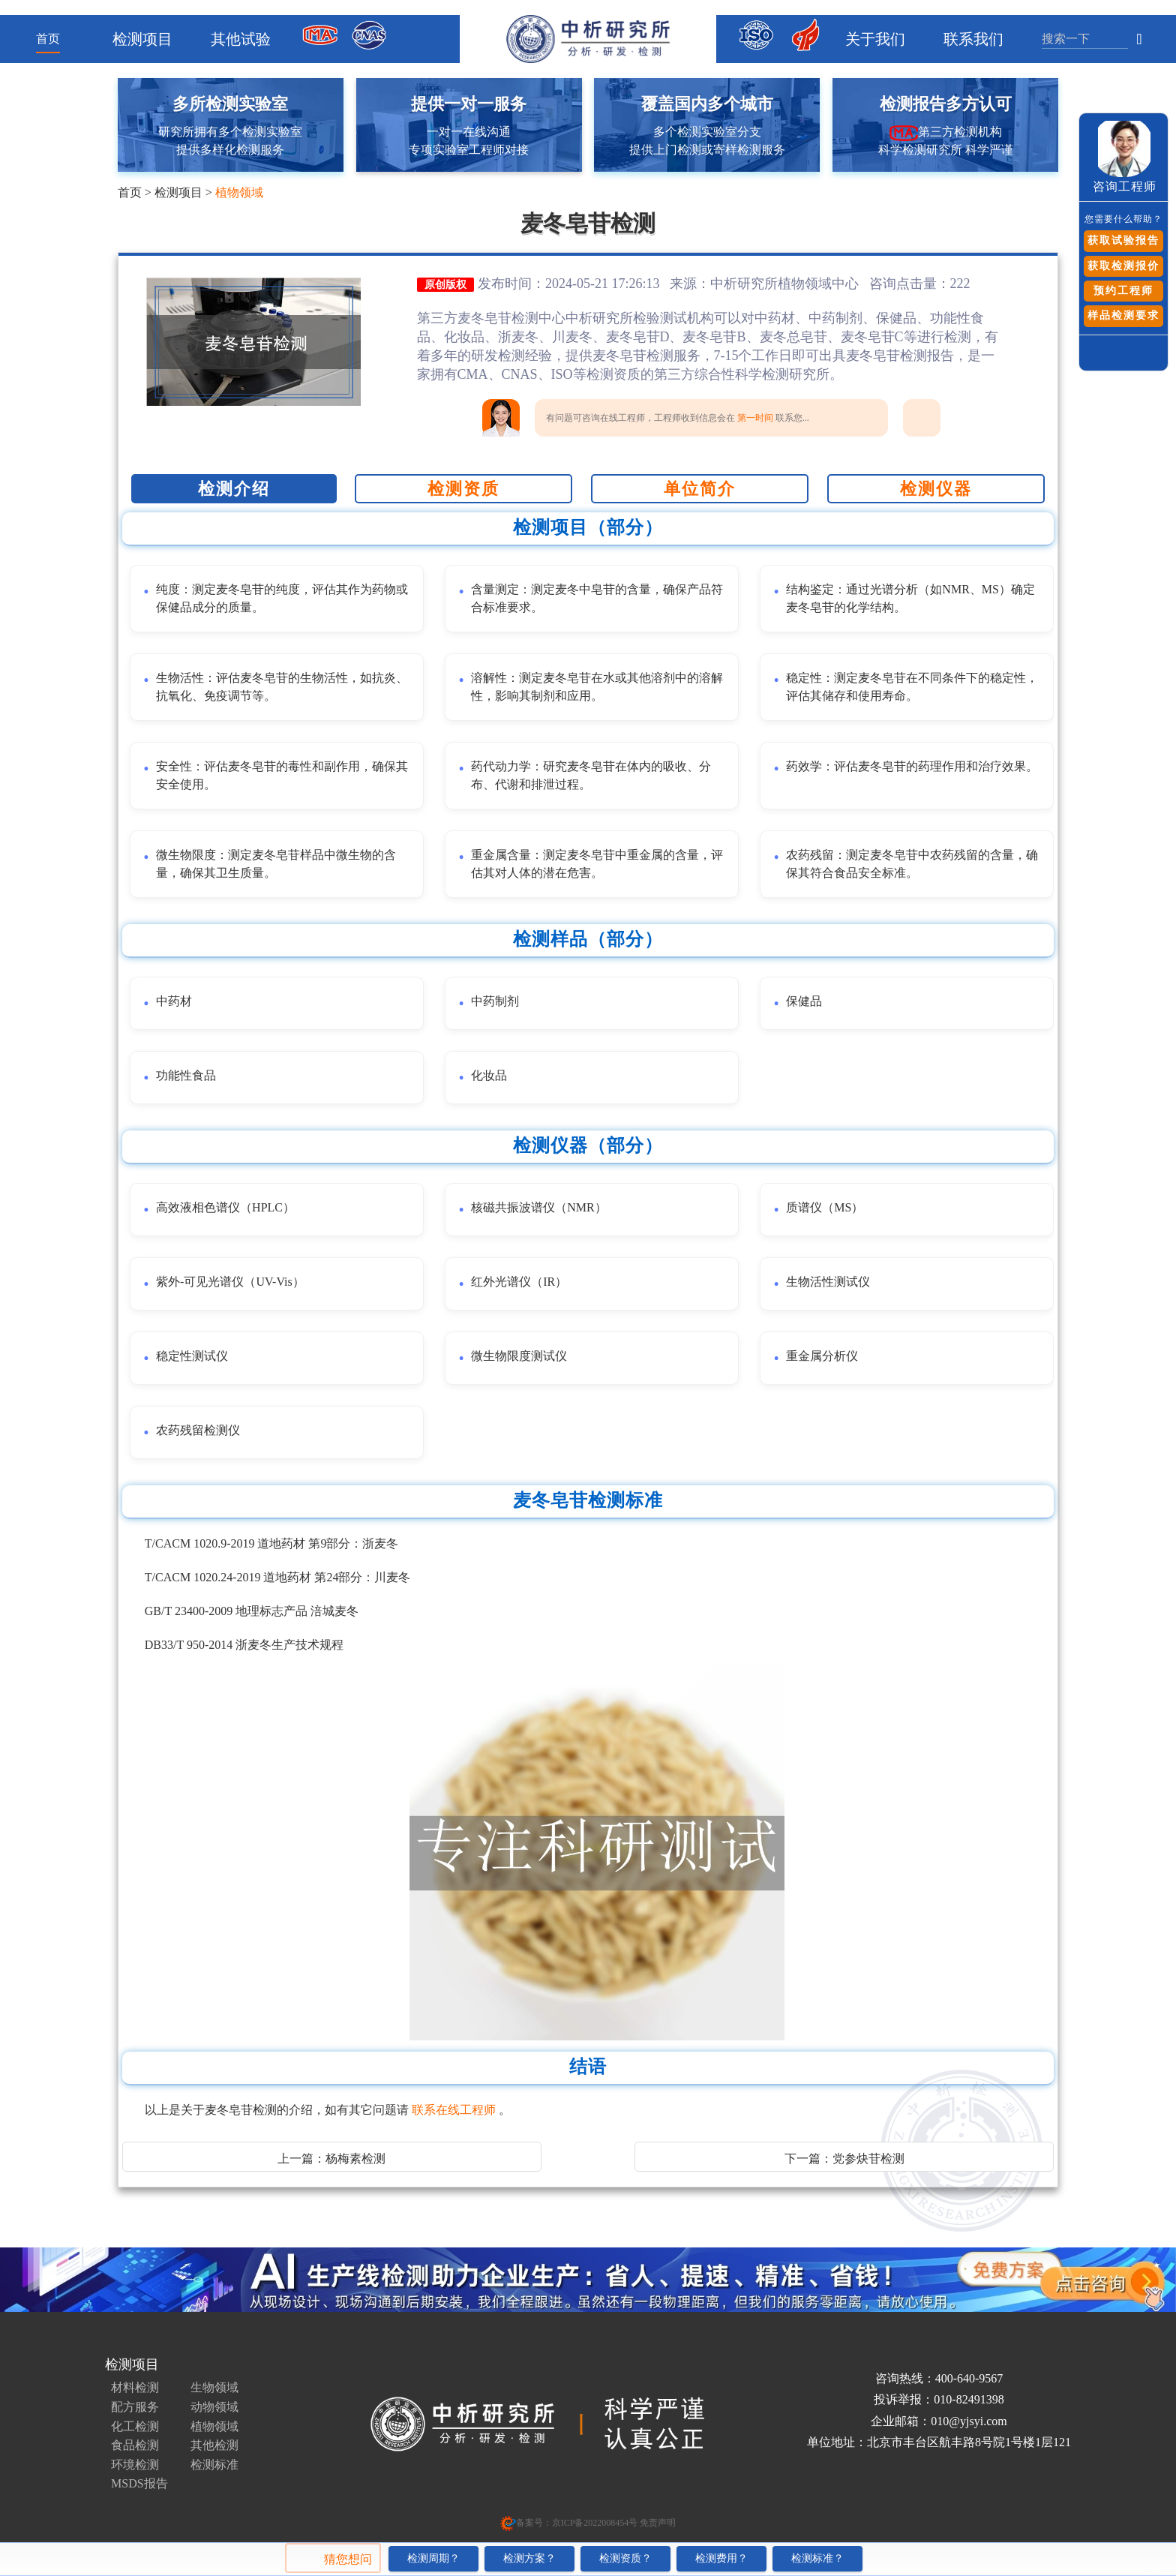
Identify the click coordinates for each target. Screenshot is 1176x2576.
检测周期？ (433, 2558)
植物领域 (239, 192)
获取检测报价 (1124, 266)
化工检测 (135, 2426)
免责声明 (657, 2522)
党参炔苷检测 (868, 2158)
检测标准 (214, 2464)
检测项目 (178, 192)
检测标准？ (817, 2558)
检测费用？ (721, 2558)
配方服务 (135, 2406)
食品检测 (135, 2445)
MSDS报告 (139, 2483)
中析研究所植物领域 (771, 283)
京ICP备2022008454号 (595, 2522)
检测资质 (464, 488)
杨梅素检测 (356, 2158)
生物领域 (214, 2387)
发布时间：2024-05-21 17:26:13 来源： (594, 283)
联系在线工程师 (455, 2109)
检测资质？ (625, 2558)
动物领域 (214, 2406)
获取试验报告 (1124, 240)
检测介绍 (234, 488)
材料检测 (135, 2387)
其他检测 (214, 2445)
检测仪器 (936, 488)
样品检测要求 (1124, 315)
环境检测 (135, 2464)
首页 (48, 38)
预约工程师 (1124, 290)
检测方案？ (529, 2558)
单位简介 (700, 488)
